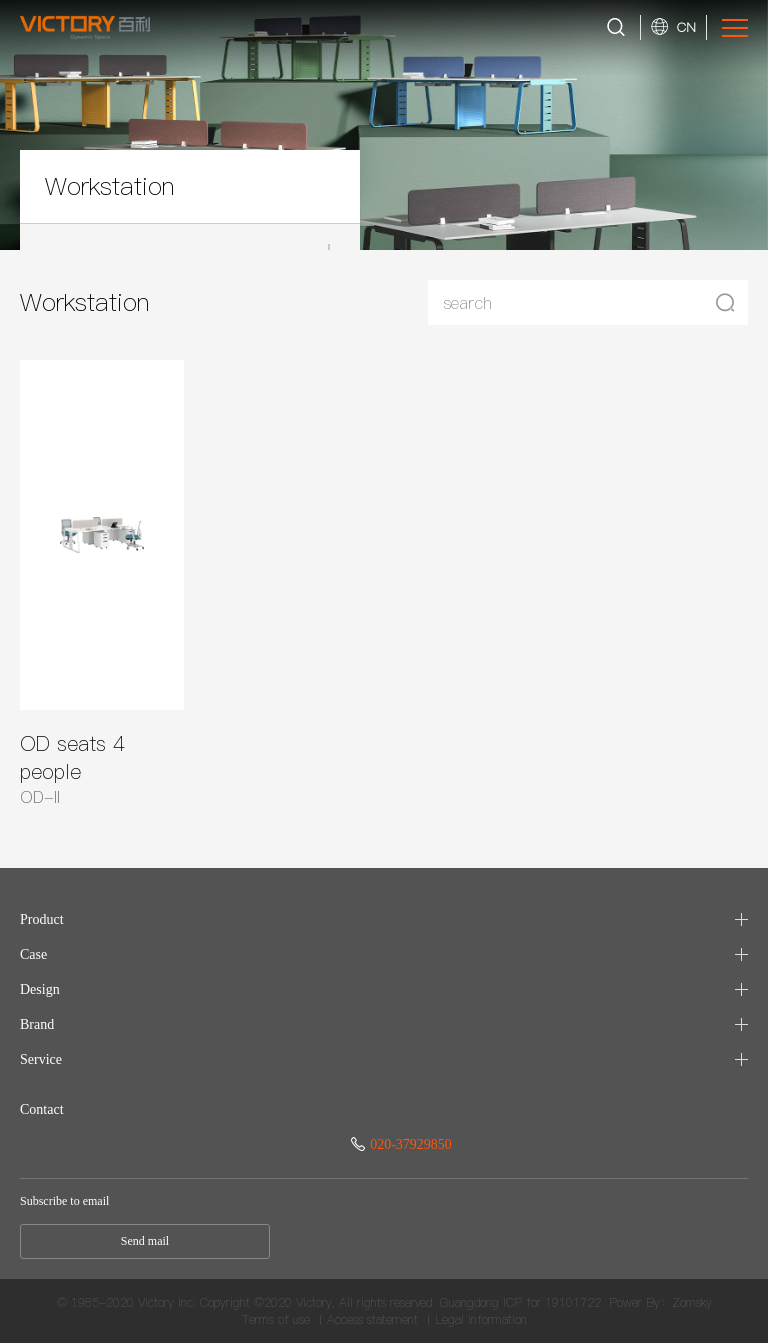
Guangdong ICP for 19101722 (520, 1302)
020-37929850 (401, 1144)
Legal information (481, 1320)
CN (686, 27)
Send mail (145, 1241)
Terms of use (276, 1320)
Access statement (372, 1320)
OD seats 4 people (72, 758)
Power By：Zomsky (660, 1302)
